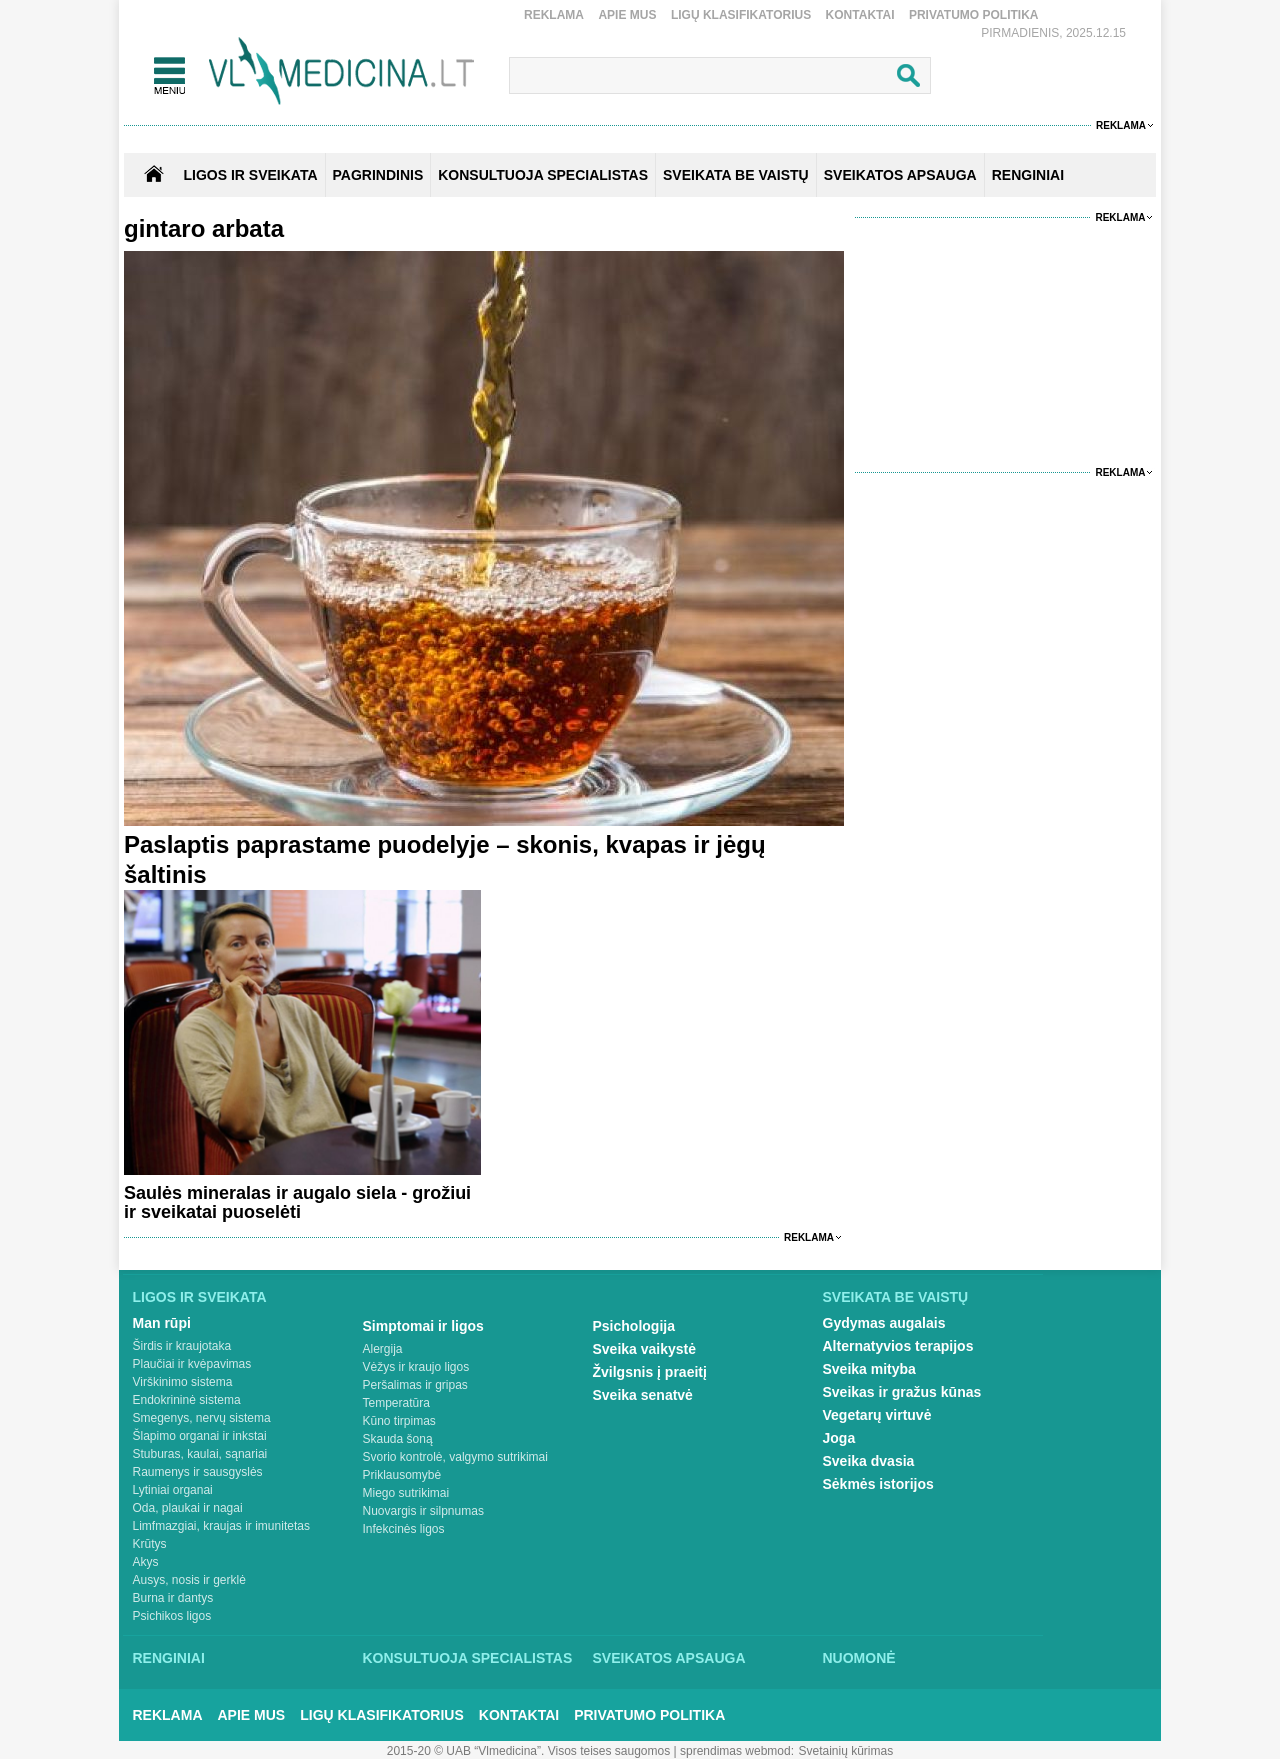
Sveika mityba (869, 1369)
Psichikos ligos (172, 1616)
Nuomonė (859, 1658)
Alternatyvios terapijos (898, 1346)
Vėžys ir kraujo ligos (416, 1367)
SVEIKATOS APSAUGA (900, 175)
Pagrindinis (378, 175)
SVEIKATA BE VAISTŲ (736, 175)
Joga (839, 1438)
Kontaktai (860, 15)
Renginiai (169, 1658)
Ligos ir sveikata (250, 175)
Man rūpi (162, 1323)
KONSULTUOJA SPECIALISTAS (543, 175)
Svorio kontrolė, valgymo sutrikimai (455, 1457)
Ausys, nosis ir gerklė (189, 1580)
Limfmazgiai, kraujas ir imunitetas (221, 1526)
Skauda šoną (398, 1439)
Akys (146, 1562)
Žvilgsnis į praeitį (650, 1372)
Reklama (554, 15)
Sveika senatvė (643, 1395)
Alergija (383, 1349)
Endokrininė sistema (187, 1400)
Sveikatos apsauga (669, 1658)
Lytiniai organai (173, 1490)
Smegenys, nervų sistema (202, 1418)
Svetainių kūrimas (846, 1751)
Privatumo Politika (974, 15)
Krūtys (150, 1544)
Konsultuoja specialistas (468, 1658)
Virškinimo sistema (183, 1382)
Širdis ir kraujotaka (182, 1346)
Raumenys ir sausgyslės (198, 1472)
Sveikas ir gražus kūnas (902, 1392)
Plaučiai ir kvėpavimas (192, 1364)
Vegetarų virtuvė (877, 1415)
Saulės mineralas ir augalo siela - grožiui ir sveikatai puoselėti (297, 1202)
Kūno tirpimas (399, 1421)
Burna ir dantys (173, 1598)
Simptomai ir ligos (423, 1326)
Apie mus (627, 15)
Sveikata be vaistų (896, 1297)
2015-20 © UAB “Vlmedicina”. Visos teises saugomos (528, 1751)
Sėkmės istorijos (878, 1484)
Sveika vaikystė (645, 1349)
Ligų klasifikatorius (741, 15)
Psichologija (634, 1326)
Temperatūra (396, 1403)
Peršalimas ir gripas (415, 1385)
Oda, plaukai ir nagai (188, 1508)
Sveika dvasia (869, 1461)
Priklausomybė (402, 1475)
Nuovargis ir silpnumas (423, 1511)
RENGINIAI (1028, 175)
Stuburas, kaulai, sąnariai (200, 1454)
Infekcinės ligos (404, 1529)
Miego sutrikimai (406, 1493)
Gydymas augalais (884, 1323)
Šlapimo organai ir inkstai (200, 1436)
